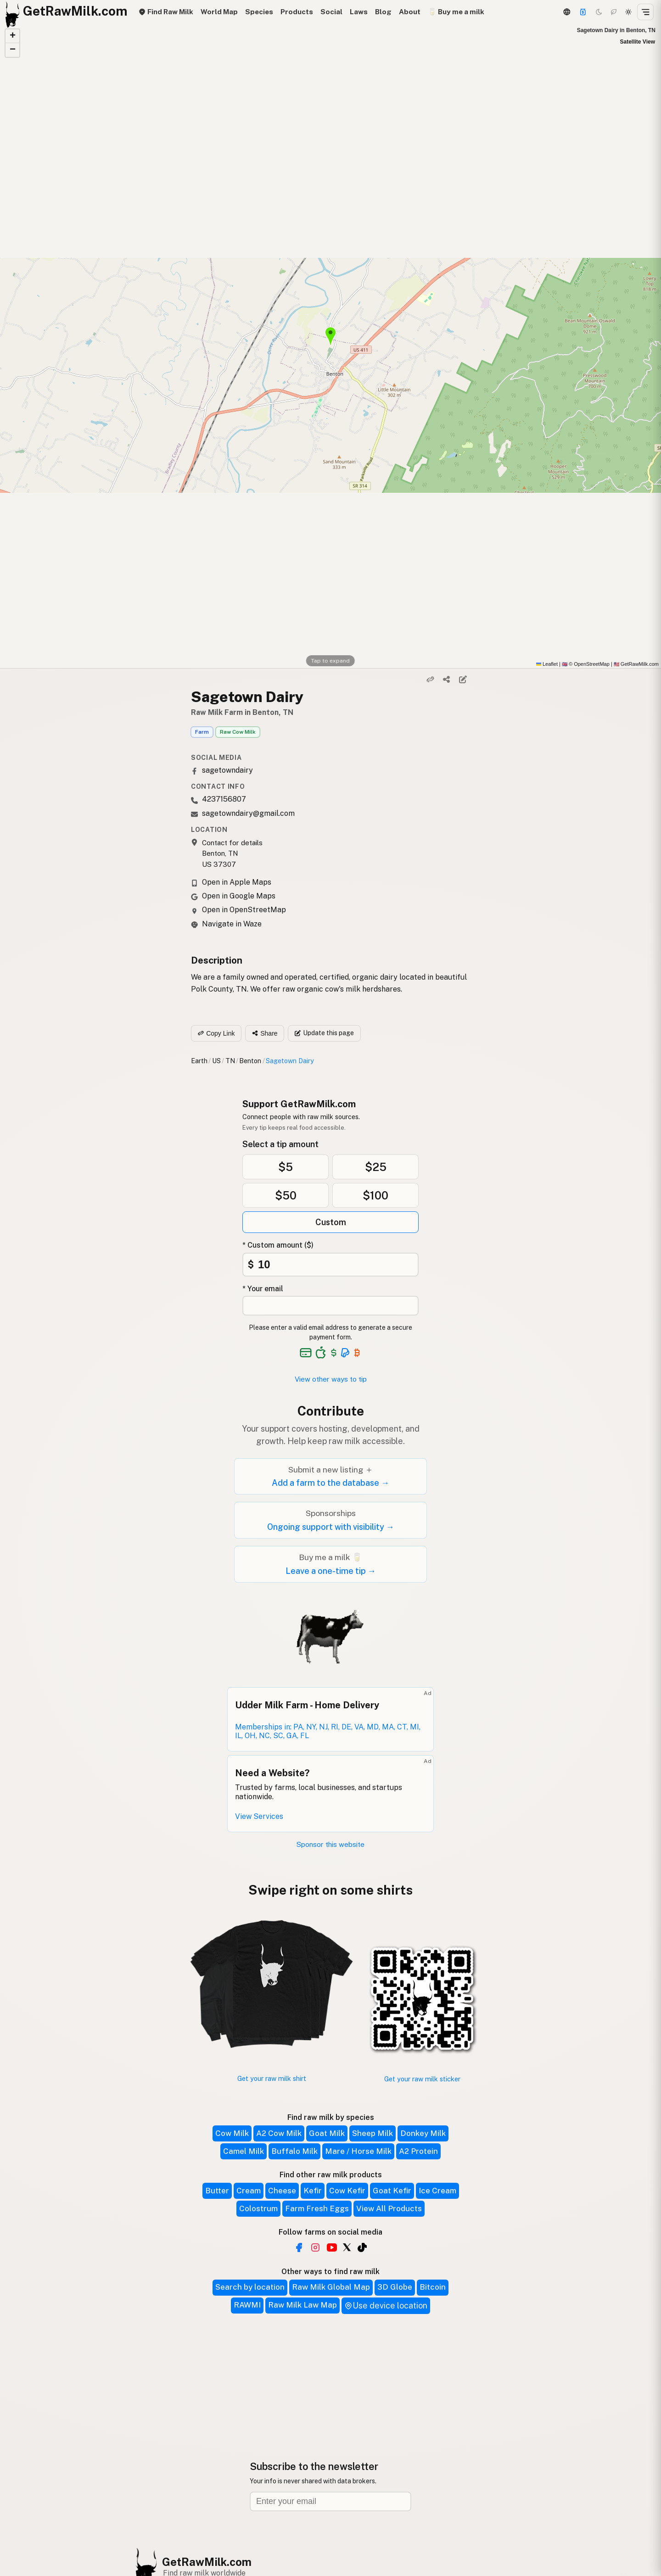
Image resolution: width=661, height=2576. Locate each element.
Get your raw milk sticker (422, 2079)
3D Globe (394, 2287)
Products (296, 12)
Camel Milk (243, 2151)
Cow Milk (232, 2133)
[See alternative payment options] (345, 1352)
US (216, 1061)
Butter (217, 2190)
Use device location (385, 2305)
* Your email (262, 1288)
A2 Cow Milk (279, 2133)
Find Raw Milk (166, 12)
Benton (250, 1061)
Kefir (312, 2190)
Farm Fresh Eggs (317, 2208)
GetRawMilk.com (207, 2562)
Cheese (282, 2190)
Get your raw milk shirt (271, 2078)
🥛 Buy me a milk (456, 12)
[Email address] (330, 2501)
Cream (248, 2190)
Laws (359, 12)
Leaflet (547, 664)
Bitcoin (433, 2287)
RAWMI (247, 2304)
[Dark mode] (599, 12)
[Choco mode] (613, 12)
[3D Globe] (566, 12)
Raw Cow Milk (238, 732)
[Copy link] (430, 679)
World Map (219, 12)
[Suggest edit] (462, 679)
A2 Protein (418, 2151)
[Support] (583, 12)
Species (259, 12)
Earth (199, 1061)
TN (230, 1061)
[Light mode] (628, 12)
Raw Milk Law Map (302, 2304)
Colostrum (258, 2208)
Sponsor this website (330, 1844)
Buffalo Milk (294, 2151)
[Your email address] (330, 1306)
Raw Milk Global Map (331, 2287)
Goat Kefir (392, 2190)
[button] (12, 36)
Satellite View (637, 42)
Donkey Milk (423, 2133)
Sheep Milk (372, 2133)
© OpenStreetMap (586, 664)
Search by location (250, 2287)
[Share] (446, 679)
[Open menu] (645, 12)
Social (331, 12)
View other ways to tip (331, 1379)
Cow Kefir (347, 2190)
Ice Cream (437, 2190)
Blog (383, 12)
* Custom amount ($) (278, 1245)
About (409, 12)
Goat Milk (327, 2133)
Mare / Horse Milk (358, 2151)
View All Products (389, 2208)
